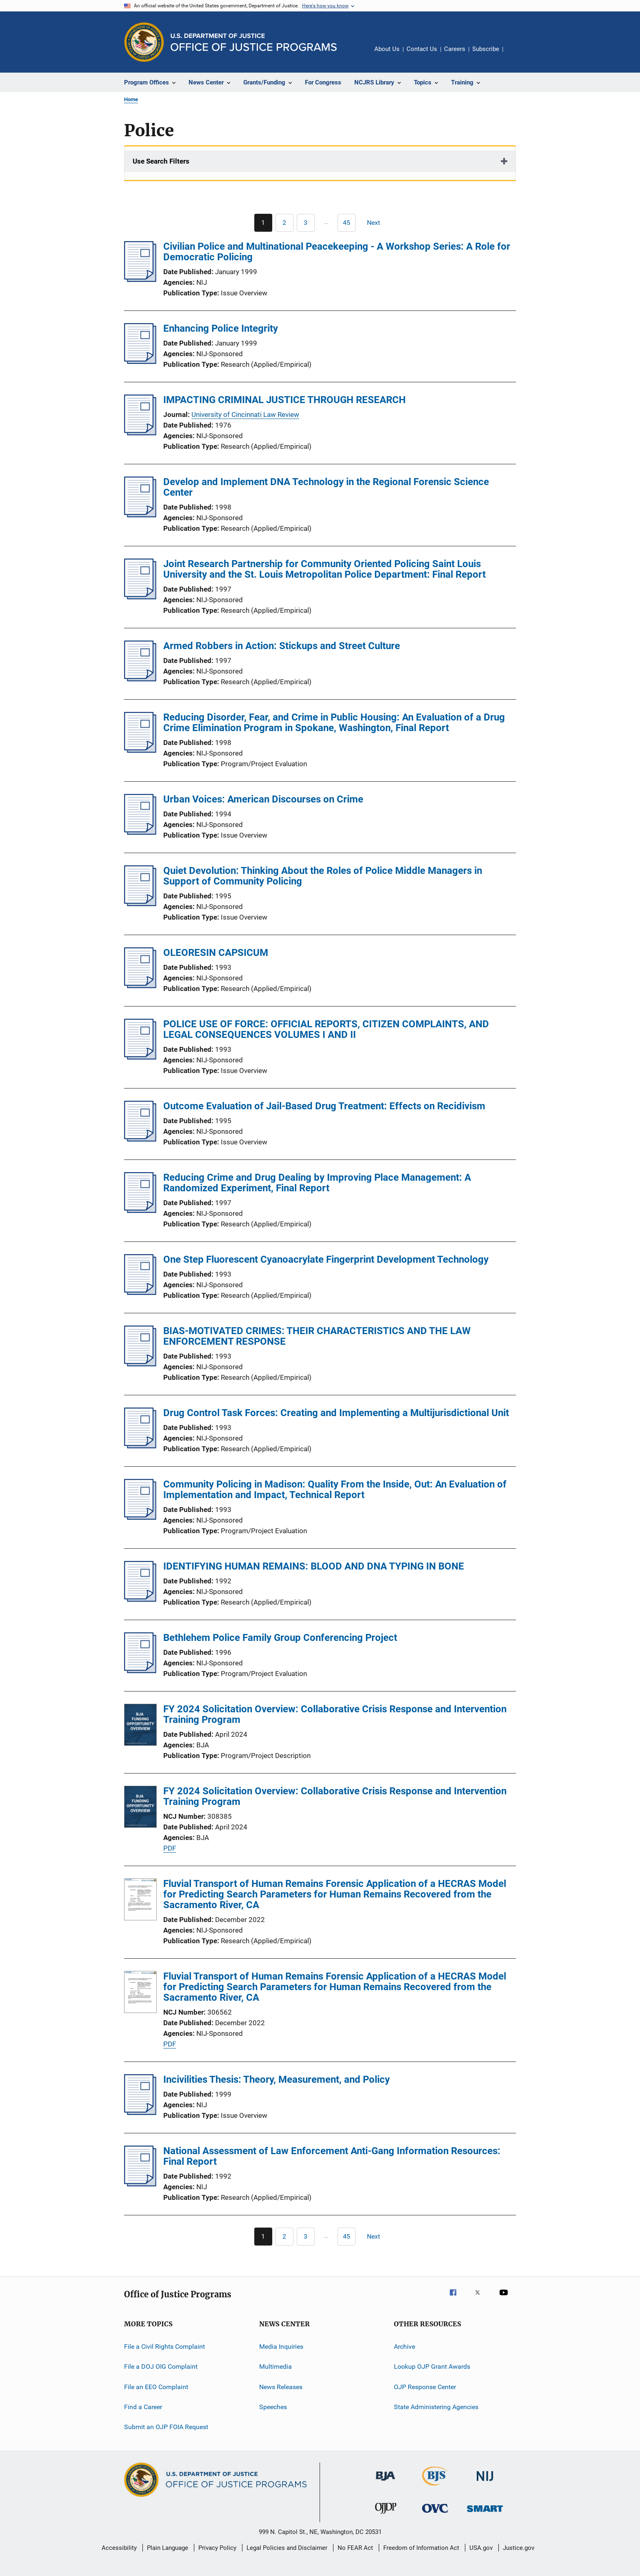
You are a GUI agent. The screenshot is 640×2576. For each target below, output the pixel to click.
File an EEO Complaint (156, 2387)
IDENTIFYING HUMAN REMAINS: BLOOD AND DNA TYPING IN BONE (313, 1566)
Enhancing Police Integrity (220, 328)
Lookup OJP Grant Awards (432, 2366)
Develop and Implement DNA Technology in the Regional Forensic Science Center (326, 487)
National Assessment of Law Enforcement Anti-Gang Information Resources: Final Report (331, 2156)
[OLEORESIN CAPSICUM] (140, 986)
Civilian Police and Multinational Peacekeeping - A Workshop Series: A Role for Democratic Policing (336, 252)
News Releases (280, 2387)
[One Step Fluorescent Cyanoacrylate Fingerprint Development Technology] (140, 1292)
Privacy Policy (217, 2548)
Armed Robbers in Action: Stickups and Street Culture (281, 646)
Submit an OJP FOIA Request (166, 2427)
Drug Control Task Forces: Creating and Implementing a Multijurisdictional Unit (336, 1413)
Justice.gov (518, 2548)
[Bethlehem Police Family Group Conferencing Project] (140, 1671)
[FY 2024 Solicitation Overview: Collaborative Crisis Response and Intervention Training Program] (140, 1726)
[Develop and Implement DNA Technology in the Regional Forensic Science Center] (140, 515)
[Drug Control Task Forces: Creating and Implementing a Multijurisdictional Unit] (140, 1446)
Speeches (273, 2407)
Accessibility (119, 2548)
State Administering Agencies (436, 2407)
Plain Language (167, 2548)
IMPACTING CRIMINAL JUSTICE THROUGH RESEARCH (284, 400)
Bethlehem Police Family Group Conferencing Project (280, 1637)
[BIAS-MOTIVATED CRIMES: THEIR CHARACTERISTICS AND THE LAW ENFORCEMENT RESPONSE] (140, 1364)
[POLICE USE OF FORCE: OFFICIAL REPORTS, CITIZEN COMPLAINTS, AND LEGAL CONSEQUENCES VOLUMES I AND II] (140, 1057)
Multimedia (275, 2366)
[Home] (254, 42)
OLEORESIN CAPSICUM (215, 952)
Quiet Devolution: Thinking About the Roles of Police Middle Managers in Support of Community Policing (322, 876)
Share (516, 54)
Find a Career (143, 2407)
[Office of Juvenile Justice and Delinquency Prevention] (385, 2515)
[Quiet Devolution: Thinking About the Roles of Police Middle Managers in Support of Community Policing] (140, 904)
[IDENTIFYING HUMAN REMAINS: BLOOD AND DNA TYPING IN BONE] (140, 1599)
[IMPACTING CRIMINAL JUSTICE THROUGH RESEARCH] (140, 433)
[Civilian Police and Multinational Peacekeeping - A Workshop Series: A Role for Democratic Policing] (140, 279)
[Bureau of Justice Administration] (385, 2482)
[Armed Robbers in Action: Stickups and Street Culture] (140, 679)
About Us (387, 49)
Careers (454, 49)
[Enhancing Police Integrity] (140, 361)
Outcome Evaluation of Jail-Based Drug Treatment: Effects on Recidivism (324, 1106)
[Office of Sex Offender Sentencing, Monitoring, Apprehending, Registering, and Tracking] (485, 2513)
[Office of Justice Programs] (144, 42)
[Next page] (377, 223)
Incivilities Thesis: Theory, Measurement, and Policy (276, 2079)
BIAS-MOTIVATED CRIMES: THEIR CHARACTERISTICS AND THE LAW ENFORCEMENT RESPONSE (317, 1336)
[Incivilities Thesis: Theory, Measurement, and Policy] (140, 2112)
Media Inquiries (281, 2346)
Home (131, 99)
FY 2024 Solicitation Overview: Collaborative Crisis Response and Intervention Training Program (335, 1714)
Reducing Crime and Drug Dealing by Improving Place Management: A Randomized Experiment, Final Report (317, 1183)
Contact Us (422, 49)
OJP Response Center (425, 2387)
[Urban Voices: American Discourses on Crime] (140, 832)
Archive (404, 2346)
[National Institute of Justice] (485, 2482)
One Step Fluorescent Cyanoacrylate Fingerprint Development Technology (326, 1259)
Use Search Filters (161, 161)
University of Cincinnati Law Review (245, 414)
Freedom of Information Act (421, 2548)
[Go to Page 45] (347, 223)
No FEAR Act (355, 2548)
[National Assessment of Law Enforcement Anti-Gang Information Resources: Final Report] (140, 2184)
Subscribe (485, 49)
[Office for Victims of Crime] (435, 2514)
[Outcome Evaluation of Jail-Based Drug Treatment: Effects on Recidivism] (140, 1139)
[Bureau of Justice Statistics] (435, 2487)
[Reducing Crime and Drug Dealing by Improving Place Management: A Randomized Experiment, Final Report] (140, 1210)
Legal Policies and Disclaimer (287, 2548)
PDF (169, 1848)
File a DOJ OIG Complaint (161, 2366)
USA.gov (481, 2548)
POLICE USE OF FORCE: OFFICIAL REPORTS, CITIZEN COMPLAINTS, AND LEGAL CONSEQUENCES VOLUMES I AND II (326, 1029)
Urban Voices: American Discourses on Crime (263, 799)
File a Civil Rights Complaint (164, 2346)
